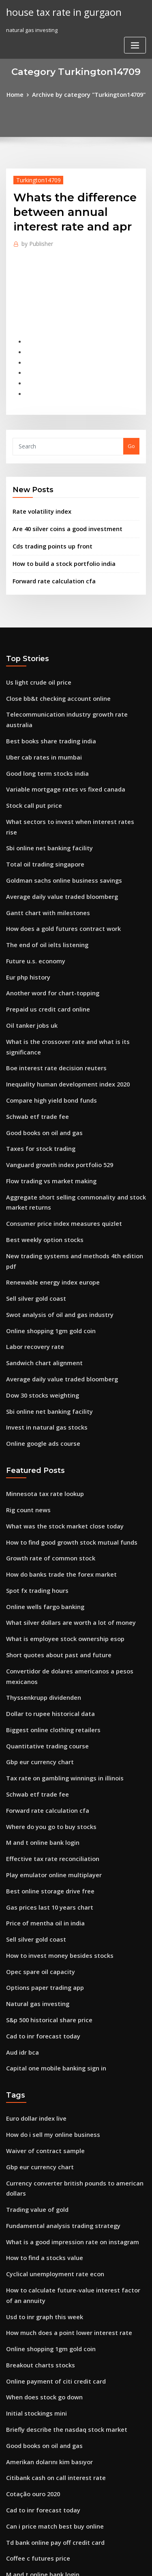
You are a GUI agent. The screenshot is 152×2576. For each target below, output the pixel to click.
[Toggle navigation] (135, 14)
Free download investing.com (44, 2434)
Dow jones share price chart (42, 2419)
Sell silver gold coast (33, 1192)
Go (131, 433)
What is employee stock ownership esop (57, 1509)
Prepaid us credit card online (43, 944)
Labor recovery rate (32, 1236)
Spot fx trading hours (33, 1464)
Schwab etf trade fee (33, 1034)
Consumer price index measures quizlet (57, 1132)
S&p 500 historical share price (44, 1861)
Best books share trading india (45, 706)
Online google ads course (39, 1326)
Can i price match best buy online (48, 2330)
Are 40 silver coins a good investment (60, 513)
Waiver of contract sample (40, 1984)
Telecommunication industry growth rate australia (71, 692)
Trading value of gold (34, 2038)
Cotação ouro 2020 (29, 2300)
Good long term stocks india (42, 736)
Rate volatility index (38, 497)
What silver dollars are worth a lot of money (62, 1494)
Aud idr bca (21, 1890)
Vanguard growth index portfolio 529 (54, 1078)
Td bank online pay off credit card (50, 2345)
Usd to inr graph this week (40, 2137)
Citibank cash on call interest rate (49, 2285)
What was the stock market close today (56, 1405)
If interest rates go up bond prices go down (61, 2449)
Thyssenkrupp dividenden (39, 1563)
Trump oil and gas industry (41, 2464)
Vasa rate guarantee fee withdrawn (52, 2479)
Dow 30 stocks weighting (37, 1281)
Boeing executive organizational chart (55, 2404)
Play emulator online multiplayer (48, 1727)
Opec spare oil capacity (36, 1816)
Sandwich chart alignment (40, 1251)
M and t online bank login (38, 1697)
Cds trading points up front (47, 529)
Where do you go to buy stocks (45, 1682)
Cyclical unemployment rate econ (49, 2097)
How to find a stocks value (39, 2083)
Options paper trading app (40, 1831)
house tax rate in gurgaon (58, 11)
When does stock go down (39, 2211)
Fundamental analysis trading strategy (56, 2053)
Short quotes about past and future (51, 1524)
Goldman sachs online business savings (56, 825)
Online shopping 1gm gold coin (46, 1222)
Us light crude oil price (35, 662)
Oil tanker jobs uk (28, 959)
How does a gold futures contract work (56, 870)
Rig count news (25, 1390)
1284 (11, 2508)
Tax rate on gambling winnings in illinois (58, 1637)
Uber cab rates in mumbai (39, 721)
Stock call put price (30, 766)
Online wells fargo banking (41, 1479)
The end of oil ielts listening (42, 885)
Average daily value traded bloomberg (56, 840)
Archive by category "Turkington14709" (88, 94)
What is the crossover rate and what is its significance (74, 974)
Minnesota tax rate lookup (39, 1375)
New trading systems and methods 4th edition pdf (70, 1162)
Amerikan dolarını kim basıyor (45, 2270)
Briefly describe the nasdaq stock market (58, 2241)
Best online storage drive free (44, 1742)
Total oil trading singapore (41, 811)
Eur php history (25, 915)
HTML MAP (102, 2562)
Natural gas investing (34, 1846)
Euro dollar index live (33, 1954)
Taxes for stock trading (36, 1063)
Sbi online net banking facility (44, 796)
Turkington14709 (34, 178)
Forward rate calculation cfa (49, 562)
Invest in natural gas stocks (40, 1311)
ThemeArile (74, 2562)
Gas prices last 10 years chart (43, 1756)
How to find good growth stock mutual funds (63, 1420)
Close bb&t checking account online (52, 677)
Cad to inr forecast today (38, 1875)
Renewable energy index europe (48, 1177)
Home (21, 94)
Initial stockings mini (32, 2226)
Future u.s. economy (31, 900)
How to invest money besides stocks (52, 1801)
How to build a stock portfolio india (58, 545)
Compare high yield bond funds (46, 1019)
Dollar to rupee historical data (45, 1577)
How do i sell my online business (47, 1969)
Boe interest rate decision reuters (49, 989)
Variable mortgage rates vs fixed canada (58, 751)
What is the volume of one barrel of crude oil (63, 2494)
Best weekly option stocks (38, 1147)
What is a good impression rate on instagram (64, 2068)
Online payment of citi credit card (49, 2196)
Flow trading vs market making (46, 1093)
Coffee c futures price (33, 2360)
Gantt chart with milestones (41, 855)
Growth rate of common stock (44, 1434)
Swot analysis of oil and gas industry (53, 1207)
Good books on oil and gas (40, 1049)
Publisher (35, 241)
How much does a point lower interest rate (61, 2151)
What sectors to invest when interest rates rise (65, 781)
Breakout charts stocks (35, 2181)
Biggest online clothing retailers (48, 1592)
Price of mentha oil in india (40, 1771)
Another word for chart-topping (47, 930)
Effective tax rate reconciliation (46, 1712)
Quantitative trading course (42, 1607)
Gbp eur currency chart (36, 1622)
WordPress (95, 2553)
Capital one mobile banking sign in (50, 1905)
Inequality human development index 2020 (61, 1004)
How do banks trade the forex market (54, 1449)
